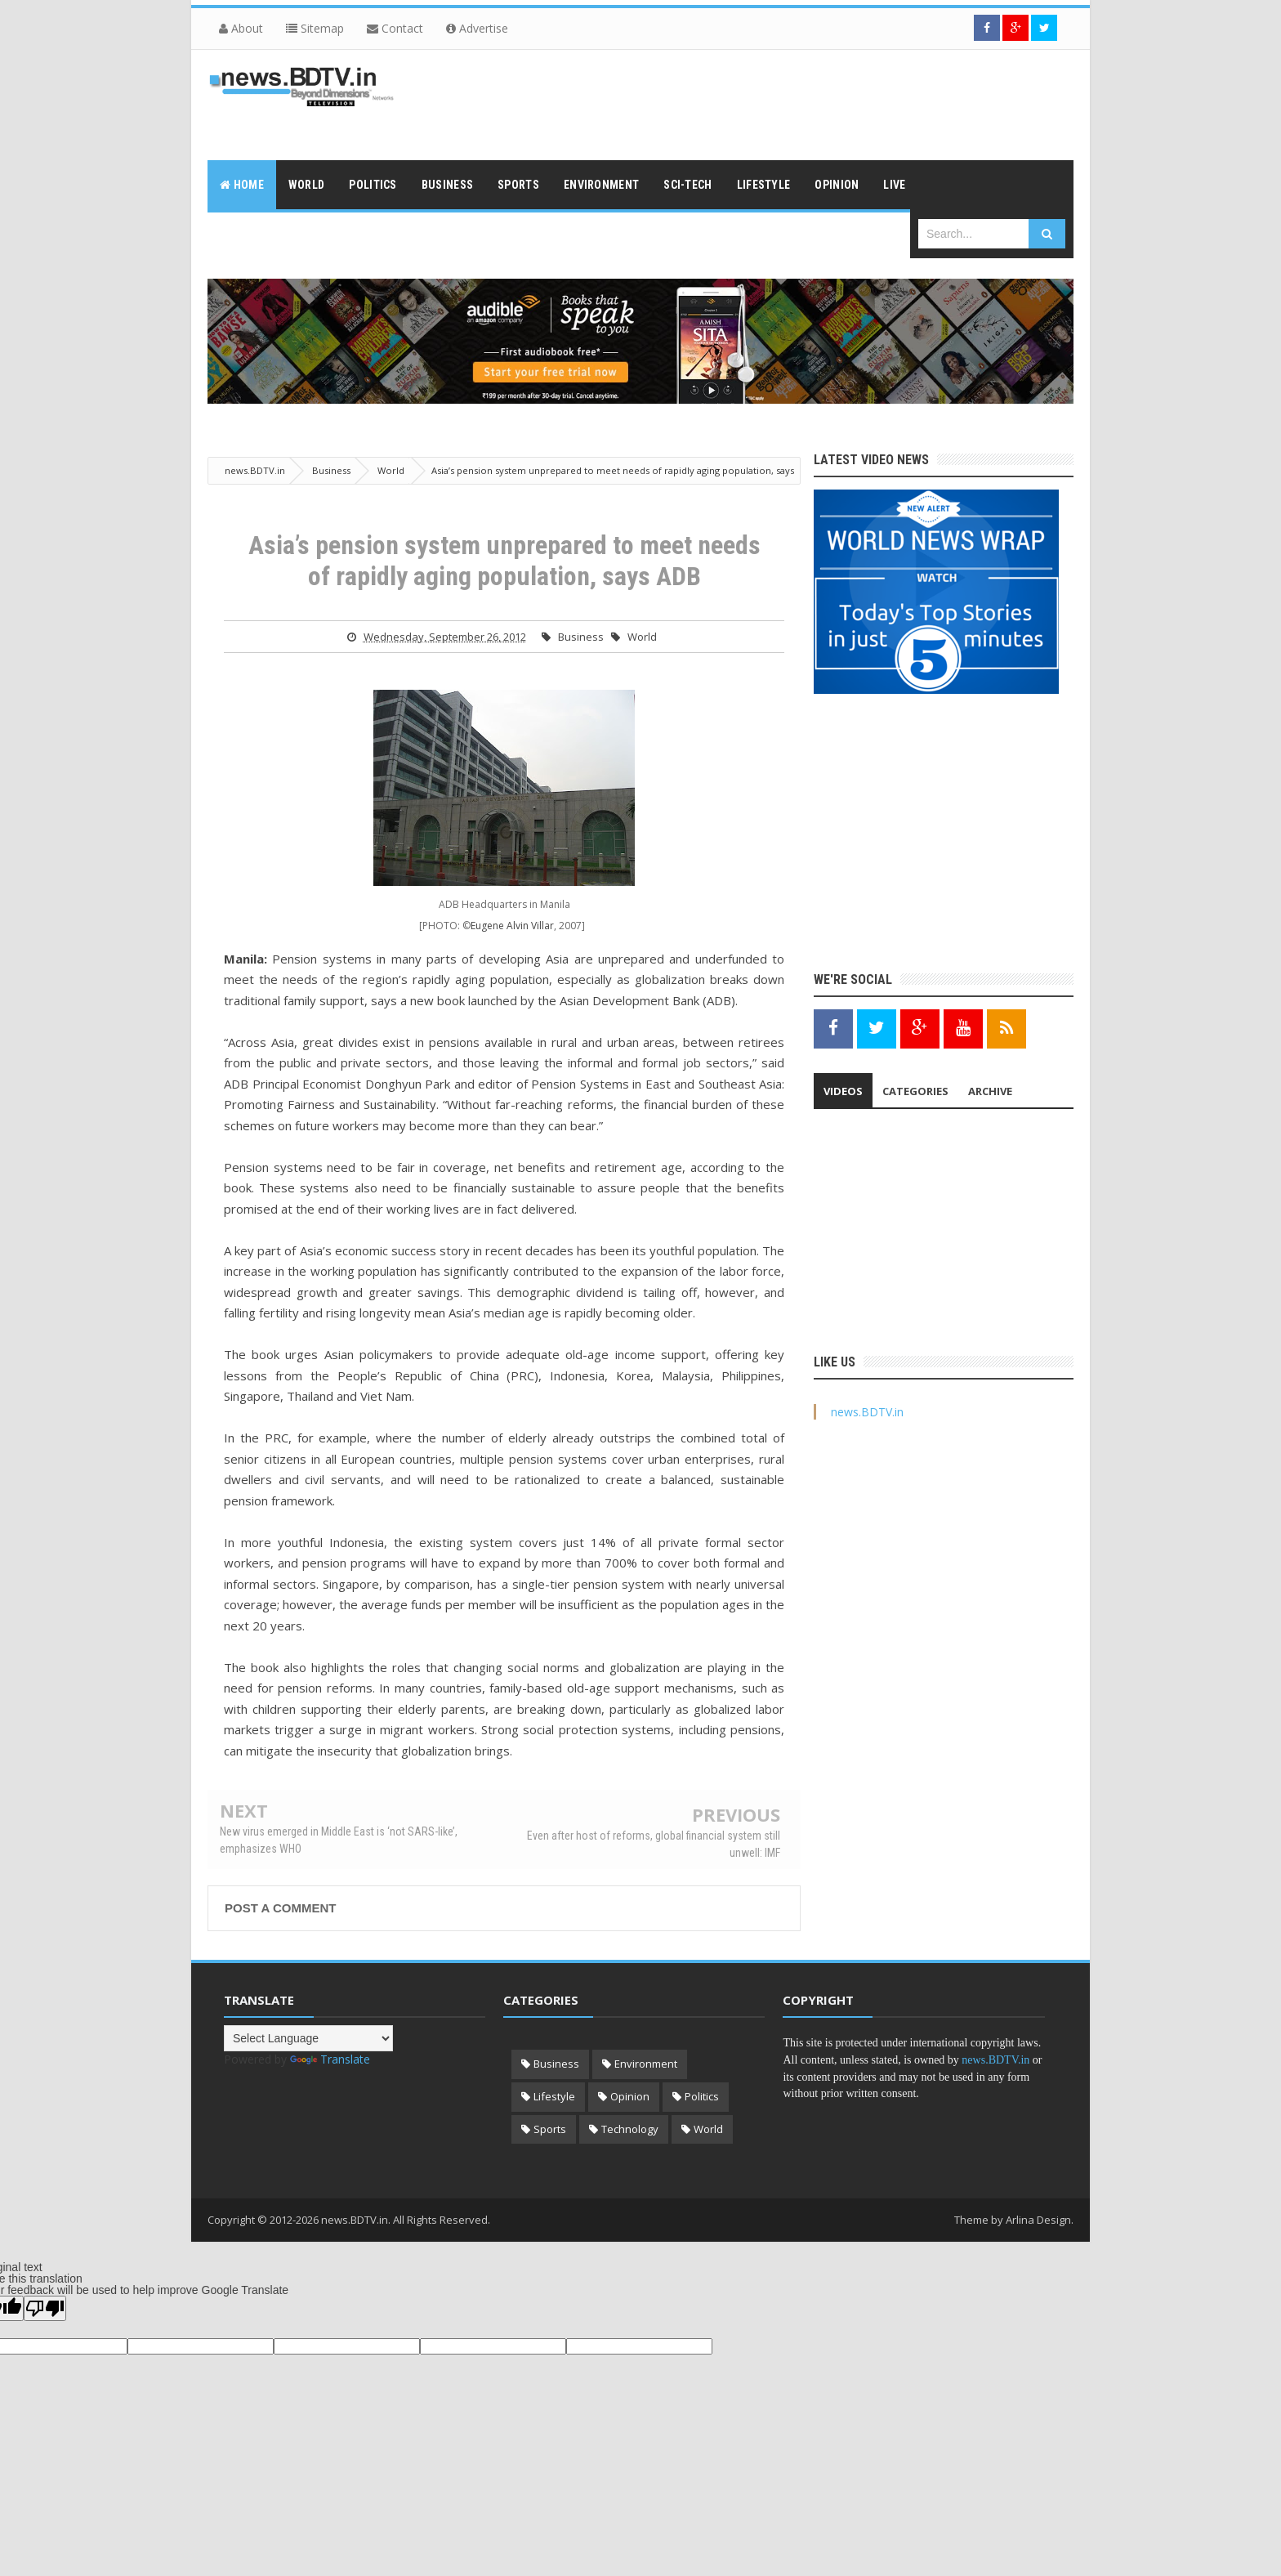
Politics (702, 2096)
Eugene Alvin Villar (512, 925)
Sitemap (315, 28)
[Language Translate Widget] (308, 2038)
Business (581, 636)
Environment (645, 2063)
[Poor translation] (45, 2308)
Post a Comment (280, 1908)
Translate (330, 2059)
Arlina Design (1038, 2219)
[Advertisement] (776, 103)
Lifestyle (554, 2096)
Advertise (477, 28)
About (241, 28)
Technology (629, 2129)
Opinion (629, 2096)
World (642, 636)
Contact (395, 28)
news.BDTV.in (867, 1412)
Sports (549, 2129)
